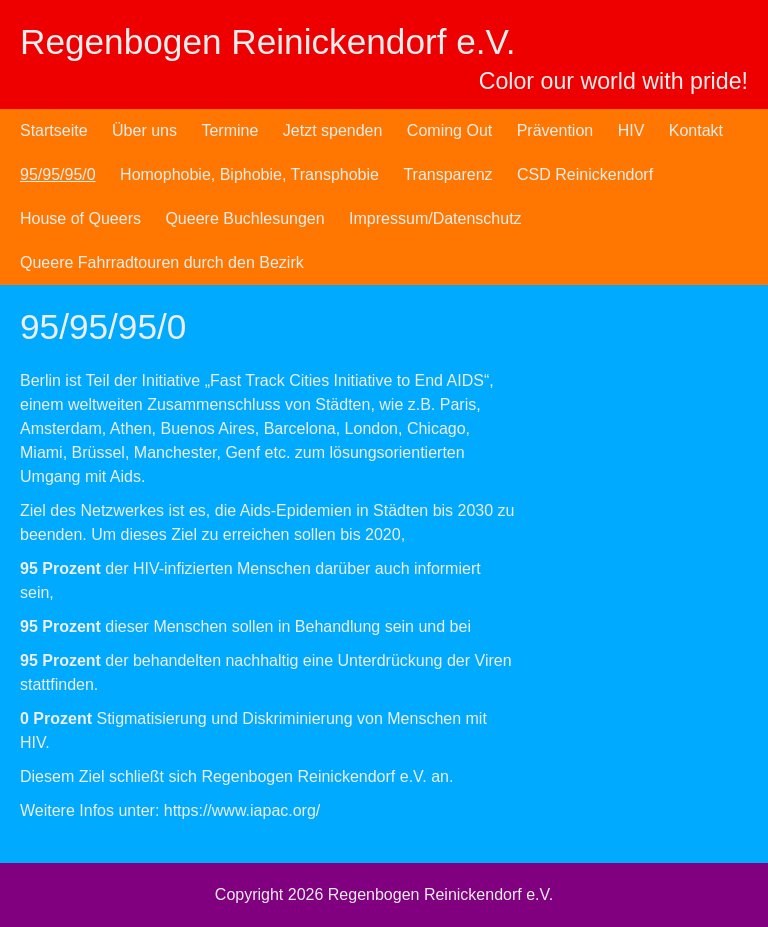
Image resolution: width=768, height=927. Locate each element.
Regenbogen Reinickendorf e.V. (268, 41)
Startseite (54, 130)
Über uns (144, 130)
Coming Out (449, 130)
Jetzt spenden (333, 130)
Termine (229, 130)
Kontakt (696, 130)
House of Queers (80, 218)
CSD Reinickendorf (585, 174)
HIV (631, 130)
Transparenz (447, 174)
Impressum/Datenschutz (435, 218)
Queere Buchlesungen (244, 218)
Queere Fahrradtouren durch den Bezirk (162, 262)
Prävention (555, 130)
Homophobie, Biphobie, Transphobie (249, 174)
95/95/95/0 (58, 174)
